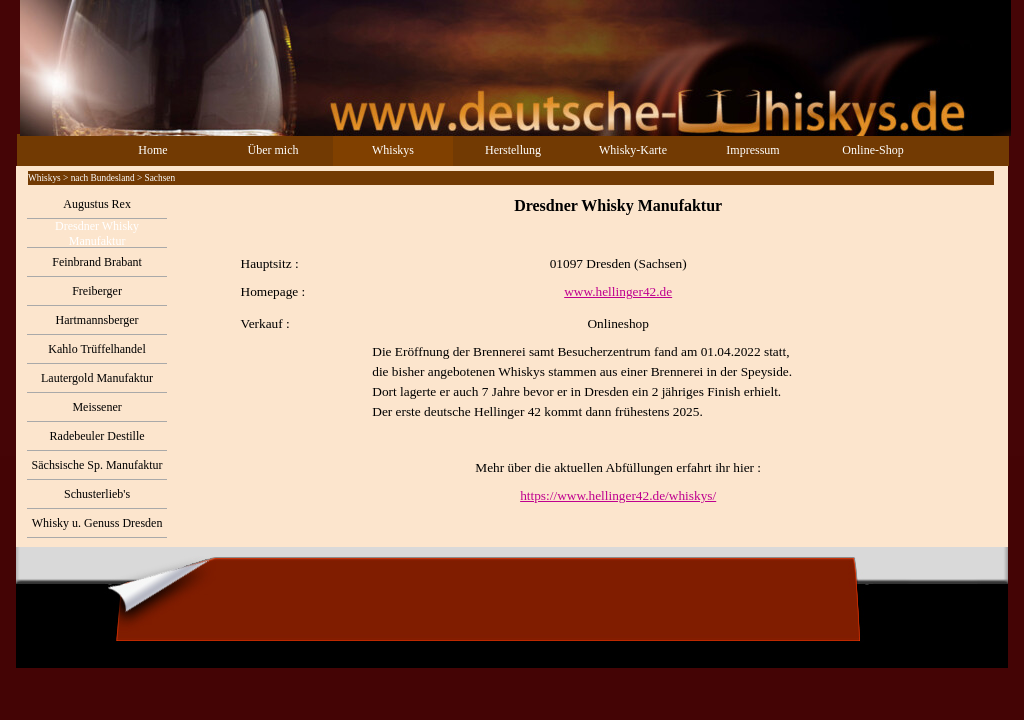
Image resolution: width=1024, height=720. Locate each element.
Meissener (96, 407)
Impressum (752, 150)
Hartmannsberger (97, 320)
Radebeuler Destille (97, 436)
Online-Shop (872, 150)
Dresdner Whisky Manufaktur (97, 233)
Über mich (273, 150)
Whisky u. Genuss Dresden (97, 523)
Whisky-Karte (633, 150)
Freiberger (97, 291)
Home (152, 150)
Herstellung (513, 150)
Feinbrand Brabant (97, 262)
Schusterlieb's (97, 494)
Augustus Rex (97, 204)
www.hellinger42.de (618, 291)
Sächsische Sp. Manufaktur (97, 465)
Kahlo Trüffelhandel (96, 349)
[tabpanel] (587, 350)
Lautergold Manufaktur (97, 378)
